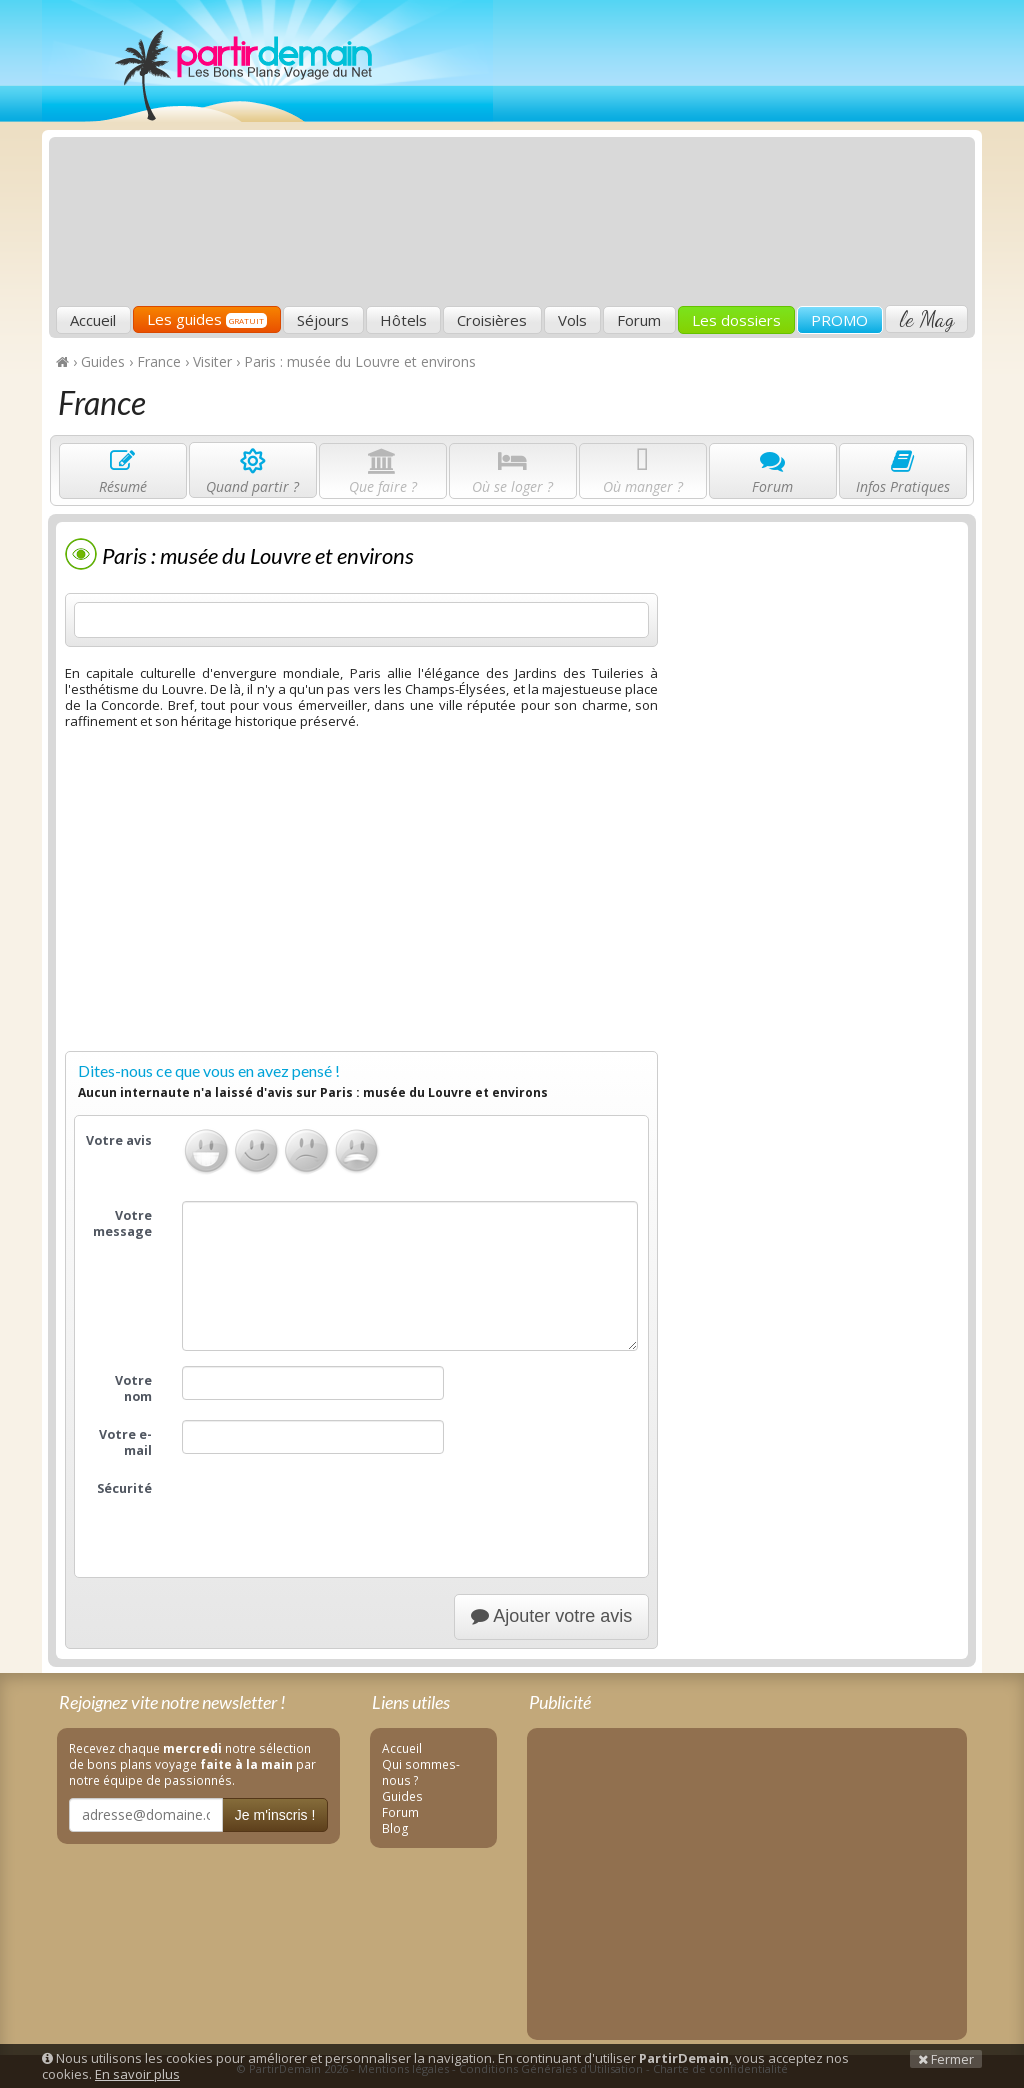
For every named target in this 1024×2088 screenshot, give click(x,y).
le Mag (926, 319)
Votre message (122, 1223)
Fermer (946, 2059)
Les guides (207, 319)
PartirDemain (267, 61)
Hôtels (403, 320)
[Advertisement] (673, 156)
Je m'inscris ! (275, 1815)
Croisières (492, 320)
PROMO (839, 320)
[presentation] (334, 1513)
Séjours (323, 320)
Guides (402, 1796)
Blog (395, 1828)
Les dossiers (736, 320)
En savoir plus (137, 2074)
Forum (639, 320)
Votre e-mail (125, 1442)
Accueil (93, 320)
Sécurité (124, 1488)
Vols (572, 320)
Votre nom (133, 1388)
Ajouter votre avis (551, 1616)
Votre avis (119, 1140)
